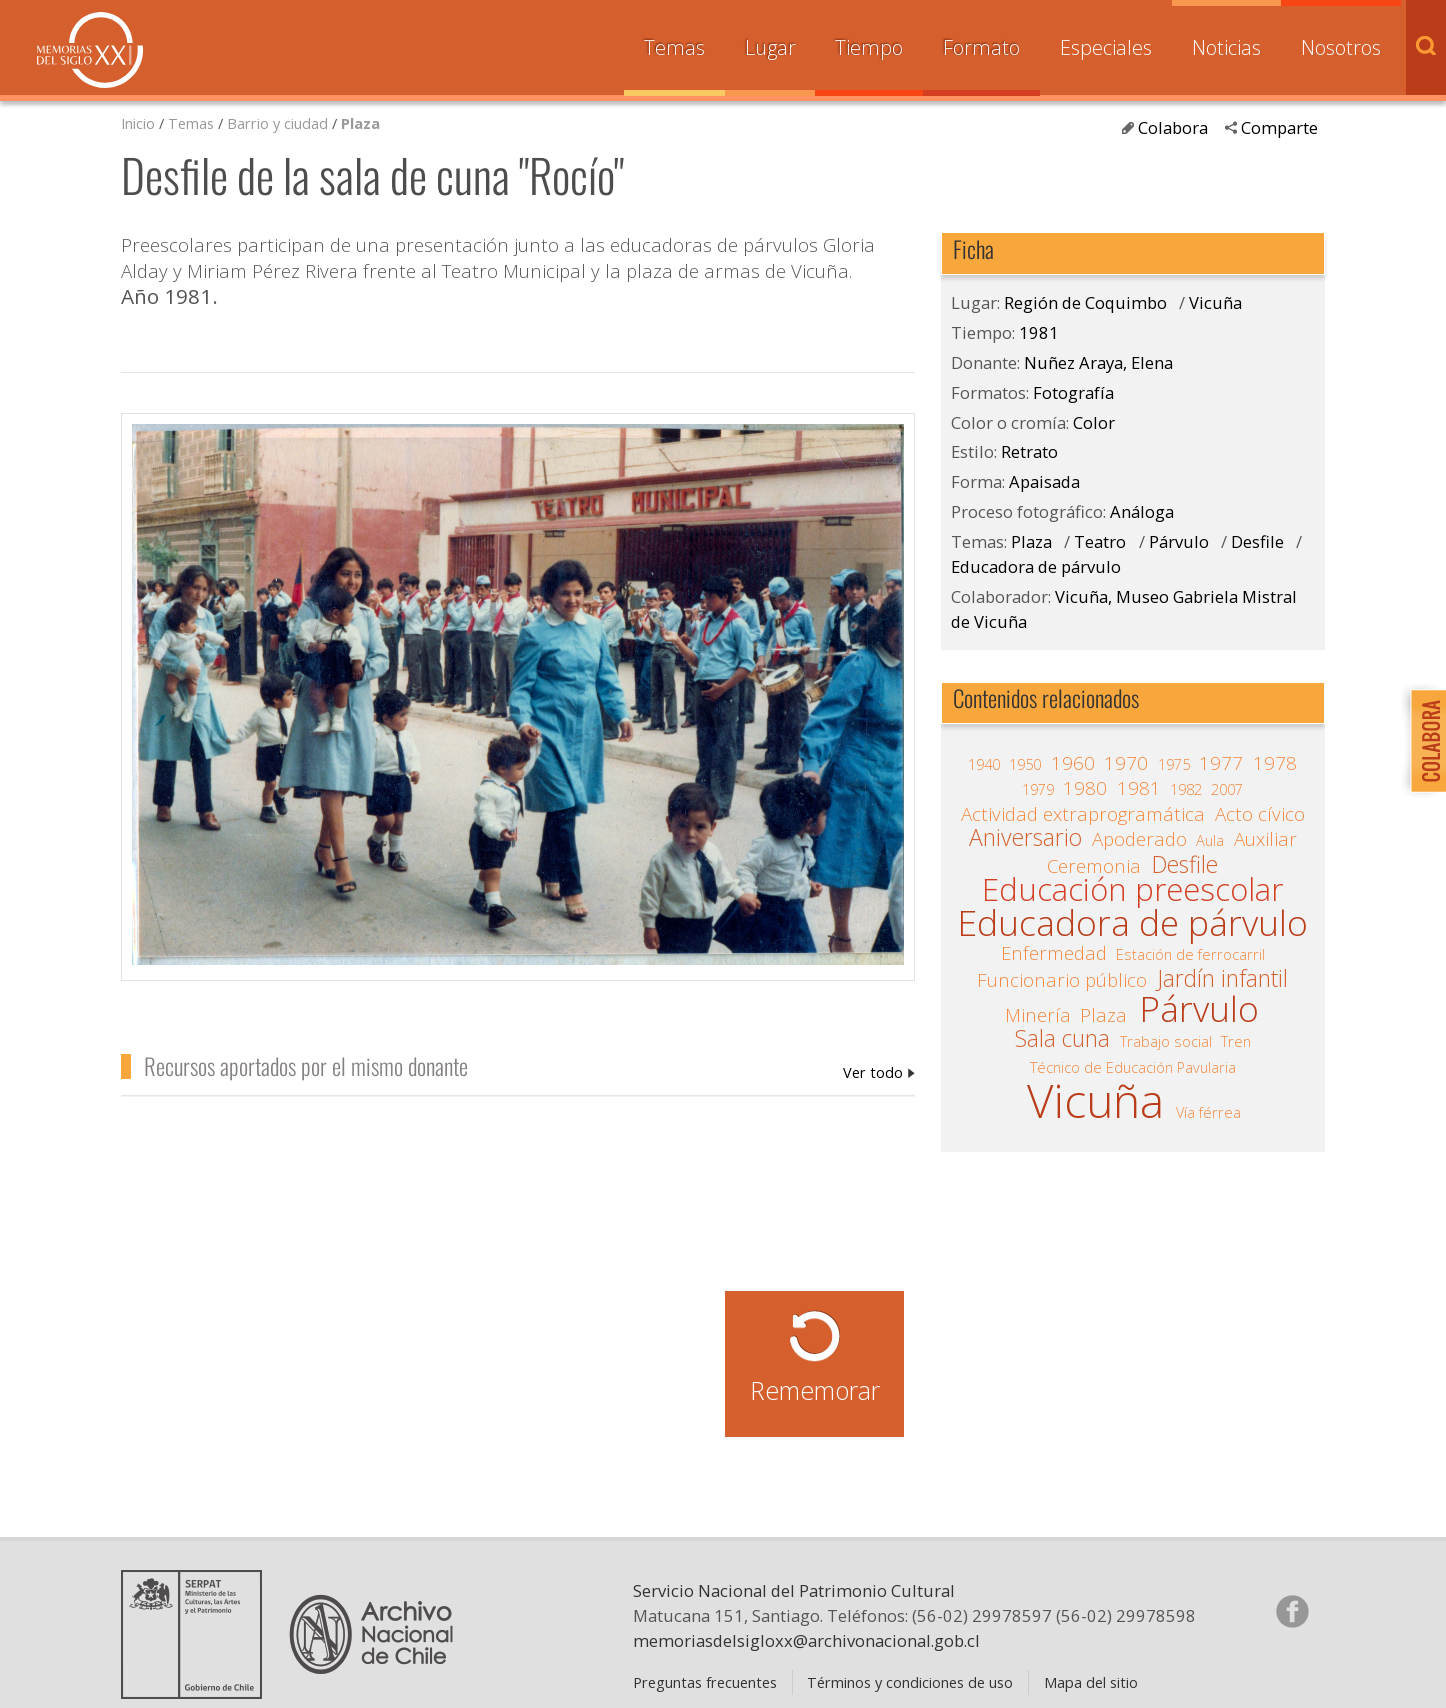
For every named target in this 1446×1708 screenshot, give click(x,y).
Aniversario (1025, 838)
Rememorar (815, 1390)
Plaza (360, 123)
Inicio (138, 123)
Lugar (770, 47)
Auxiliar (1265, 839)
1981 (1039, 332)
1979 (1038, 789)
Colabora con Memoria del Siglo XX (1423, 740)
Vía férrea (1208, 1112)
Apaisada (1044, 481)
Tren (1236, 1041)
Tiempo (869, 47)
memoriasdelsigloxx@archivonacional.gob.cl (806, 1640)
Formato (981, 47)
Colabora (1173, 127)
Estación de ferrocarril (1190, 954)
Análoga (1142, 511)
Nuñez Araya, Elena (879, 1072)
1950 (1025, 764)
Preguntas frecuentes (705, 1682)
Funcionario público (1062, 980)
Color (1094, 422)
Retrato (1029, 451)
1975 (1174, 764)
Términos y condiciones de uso (910, 1682)
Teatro (1100, 541)
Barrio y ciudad (277, 123)
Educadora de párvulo (1036, 566)
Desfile (1257, 541)
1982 (1186, 789)
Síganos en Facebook (1292, 1611)
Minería (1038, 1015)
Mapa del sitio (1091, 1682)
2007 (1227, 789)
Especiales (1106, 47)
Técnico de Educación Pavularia (1133, 1067)
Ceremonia (1094, 866)
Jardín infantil (1222, 979)
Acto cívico (1260, 814)
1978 (1275, 763)
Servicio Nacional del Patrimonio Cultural (794, 1590)
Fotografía (1073, 392)
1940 (984, 764)
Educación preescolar (1132, 890)
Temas (674, 47)
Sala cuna (1062, 1039)
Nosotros (1341, 47)
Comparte (1279, 127)
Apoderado (1139, 839)
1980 (1085, 788)
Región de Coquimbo (1085, 302)
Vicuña (1215, 302)
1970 (1126, 763)
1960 (1073, 763)
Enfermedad (1054, 953)
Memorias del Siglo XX (90, 50)
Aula (1210, 840)
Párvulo (1179, 541)
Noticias (1226, 47)
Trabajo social (1166, 1041)
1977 (1221, 763)
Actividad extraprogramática (1083, 814)
